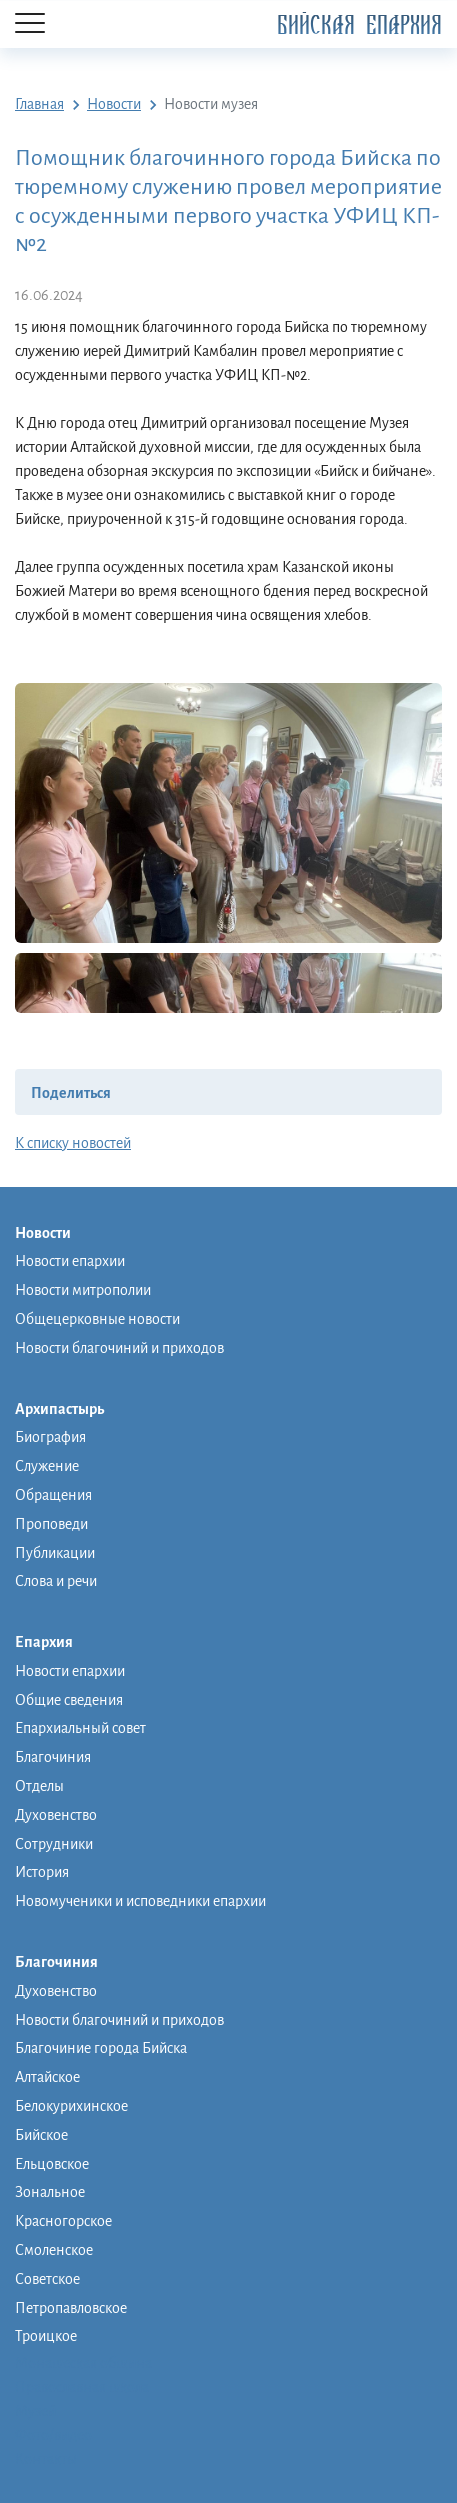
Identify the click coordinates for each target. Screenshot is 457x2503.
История (42, 1872)
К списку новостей (73, 1143)
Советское (47, 2279)
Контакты (46, 2459)
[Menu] (30, 24)
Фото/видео (53, 2435)
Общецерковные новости (97, 1319)
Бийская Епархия (359, 25)
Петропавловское (71, 2308)
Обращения (53, 1495)
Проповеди (51, 1524)
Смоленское (54, 2250)
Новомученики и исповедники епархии (140, 1901)
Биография (50, 1437)
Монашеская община (83, 2363)
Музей (35, 2411)
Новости (53, 1234)
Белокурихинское (71, 2106)
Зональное (50, 2192)
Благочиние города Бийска (101, 2048)
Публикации (55, 1553)
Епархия (54, 1643)
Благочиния (53, 1757)
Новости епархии (70, 1261)
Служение (47, 1466)
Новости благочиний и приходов (119, 1348)
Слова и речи (56, 1581)
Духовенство (56, 1815)
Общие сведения (69, 1700)
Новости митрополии (83, 1290)
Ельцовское (52, 2164)
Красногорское (63, 2221)
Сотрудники (54, 1844)
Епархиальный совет (80, 1728)
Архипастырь (69, 1410)
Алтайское (47, 2077)
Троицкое (46, 2336)
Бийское (41, 2135)
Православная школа (82, 2387)
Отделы (39, 1786)
